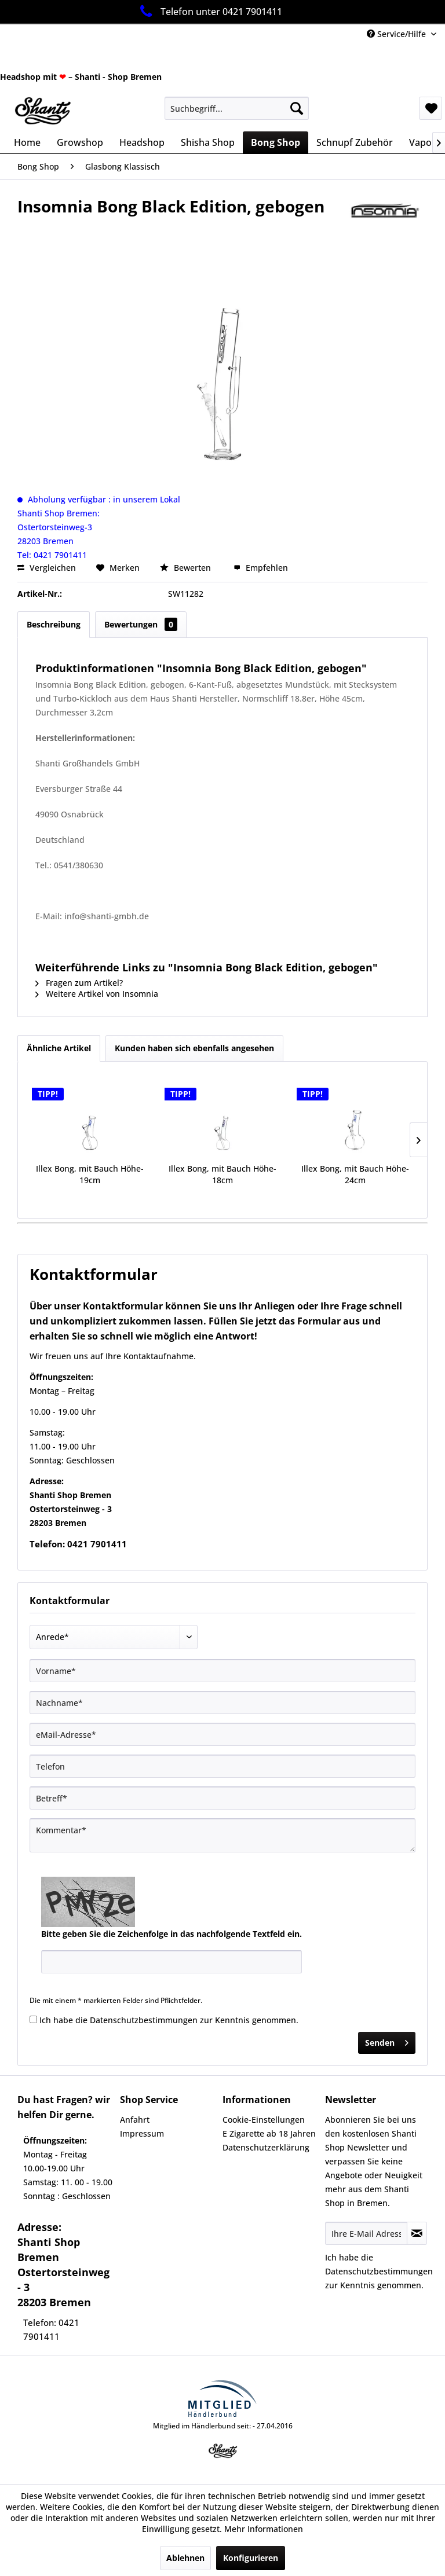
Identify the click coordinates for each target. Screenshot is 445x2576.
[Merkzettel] (430, 108)
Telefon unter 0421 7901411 (209, 11)
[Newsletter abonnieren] (417, 2233)
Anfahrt (134, 2119)
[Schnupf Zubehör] (354, 142)
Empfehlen (261, 567)
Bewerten (186, 567)
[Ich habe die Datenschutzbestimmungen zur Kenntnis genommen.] (33, 2019)
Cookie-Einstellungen (263, 2119)
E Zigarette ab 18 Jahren (269, 2133)
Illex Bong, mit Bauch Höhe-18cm (222, 1174)
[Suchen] (296, 108)
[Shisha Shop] (208, 142)
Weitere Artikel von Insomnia (96, 993)
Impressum (142, 2133)
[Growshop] (80, 142)
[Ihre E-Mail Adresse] (366, 2233)
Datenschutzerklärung (265, 2147)
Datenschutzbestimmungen (144, 2019)
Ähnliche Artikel (59, 1048)
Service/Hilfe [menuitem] (397, 33)
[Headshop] (142, 142)
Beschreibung (54, 624)
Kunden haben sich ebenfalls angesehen (194, 1048)
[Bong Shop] (275, 142)
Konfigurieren (250, 2557)
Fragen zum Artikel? (79, 982)
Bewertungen (140, 624)
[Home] (27, 142)
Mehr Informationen (263, 2528)
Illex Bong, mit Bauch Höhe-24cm (355, 1174)
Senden (386, 2041)
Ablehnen (185, 2557)
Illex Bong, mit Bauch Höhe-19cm (90, 1174)
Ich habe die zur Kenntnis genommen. (168, 2019)
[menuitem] (237, 108)
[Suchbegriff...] (237, 108)
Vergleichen (46, 567)
